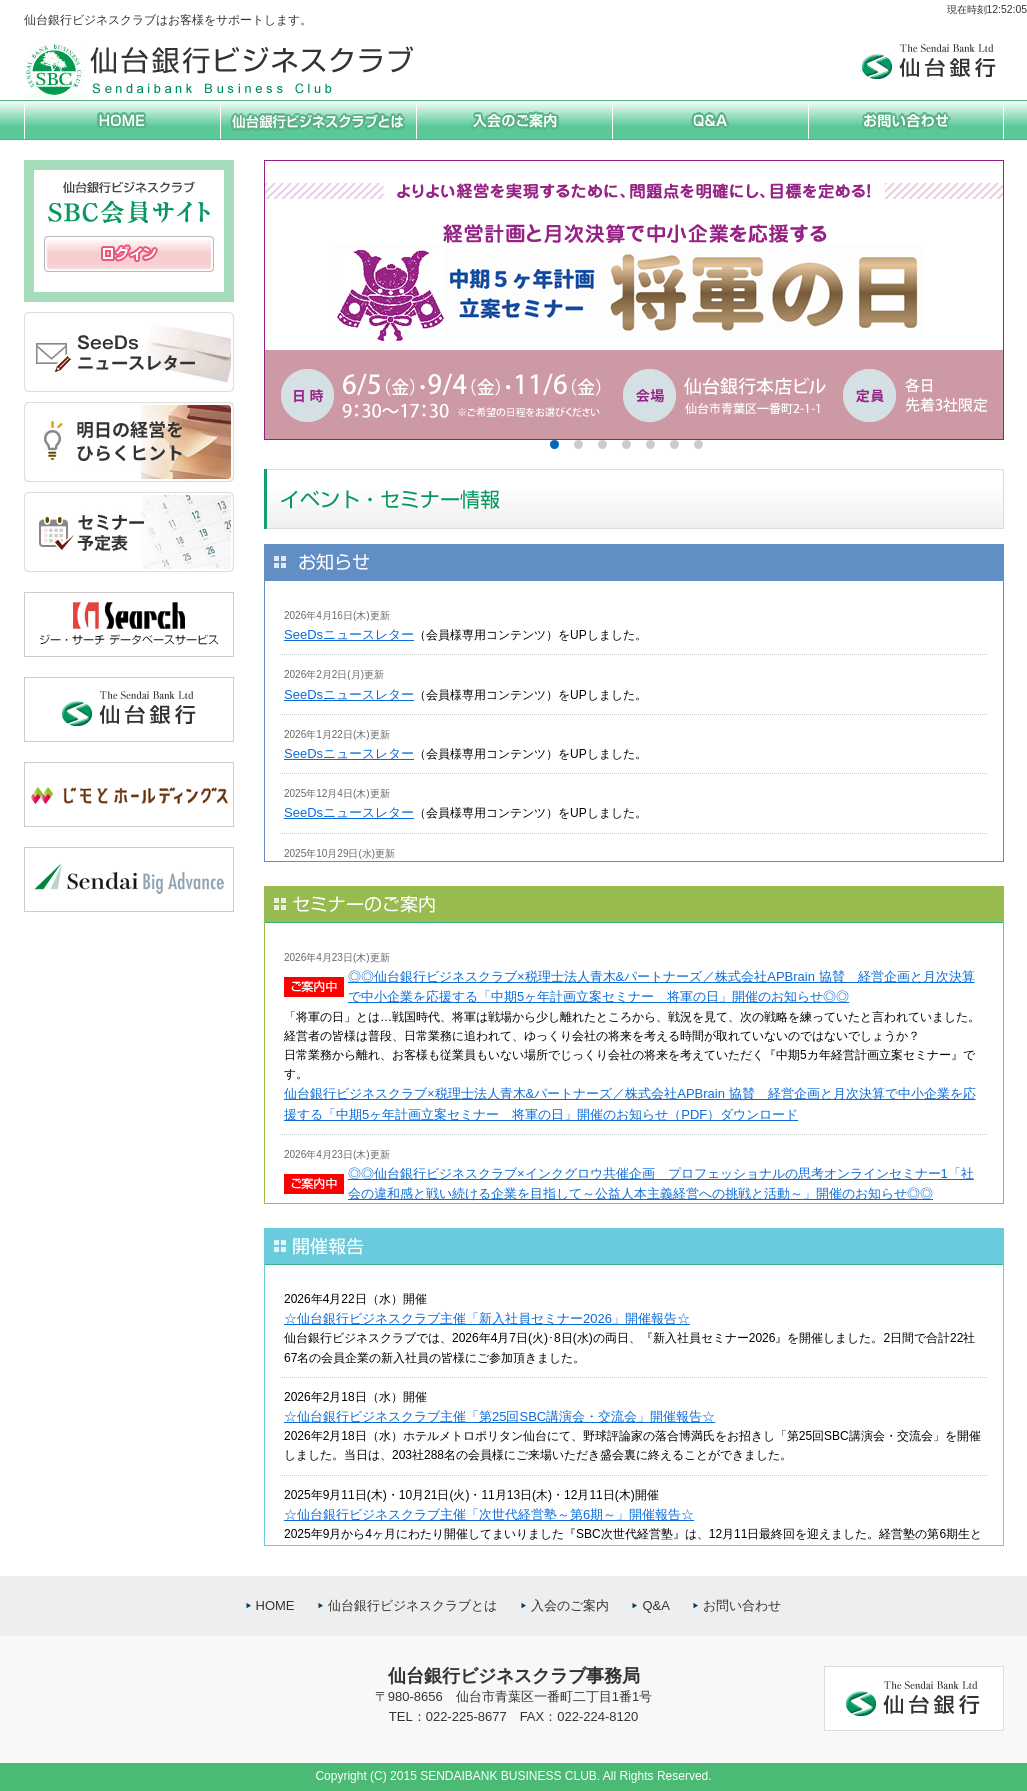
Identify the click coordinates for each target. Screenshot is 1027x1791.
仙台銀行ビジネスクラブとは (412, 1605)
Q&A (655, 1605)
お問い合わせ (742, 1605)
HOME (275, 1605)
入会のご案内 (570, 1605)
